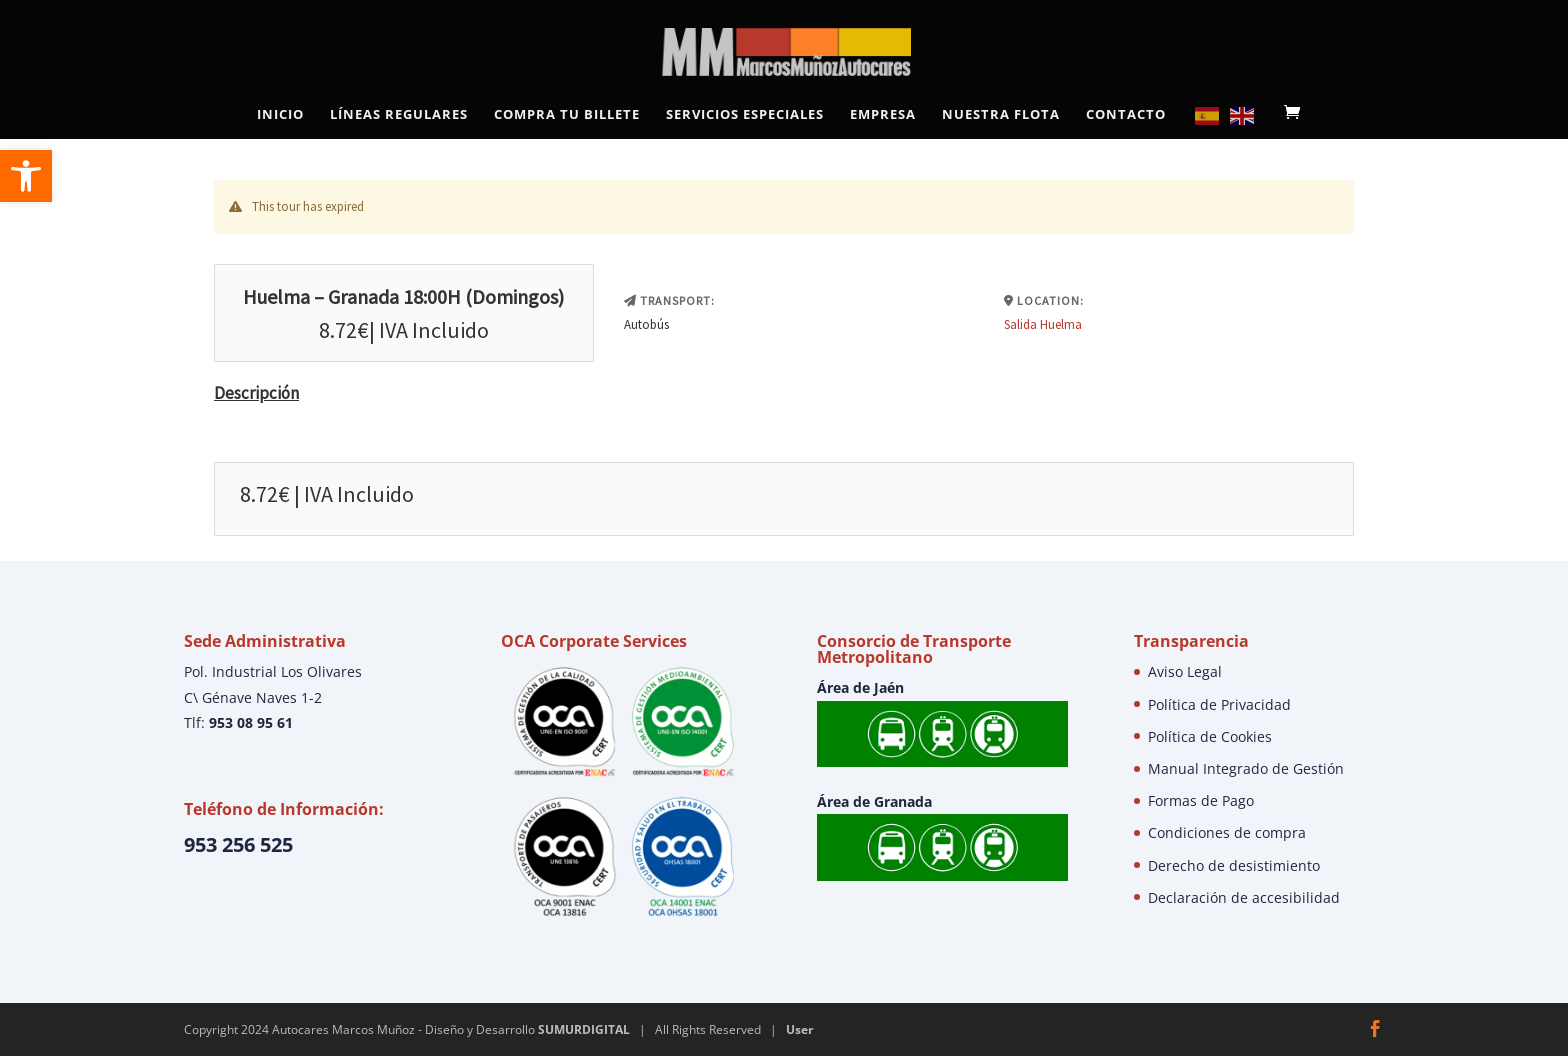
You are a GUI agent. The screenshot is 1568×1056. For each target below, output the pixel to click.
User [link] (799, 1029)
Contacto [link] (1126, 115)
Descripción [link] (256, 393)
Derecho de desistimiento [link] (1234, 865)
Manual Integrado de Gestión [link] (1246, 768)
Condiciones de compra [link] (1227, 832)
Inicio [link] (280, 115)
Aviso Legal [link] (1185, 671)
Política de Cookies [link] (1210, 736)
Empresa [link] (883, 115)
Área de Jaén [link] (860, 687)
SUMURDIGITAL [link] (584, 1029)
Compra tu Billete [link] (567, 115)
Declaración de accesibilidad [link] (1244, 897)
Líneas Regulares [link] (399, 115)
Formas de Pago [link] (1201, 800)
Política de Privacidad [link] (1219, 704)
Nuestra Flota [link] (1001, 115)
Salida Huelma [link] (1043, 324)
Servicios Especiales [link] (745, 115)
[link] (26, 176)
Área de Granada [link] (874, 801)
